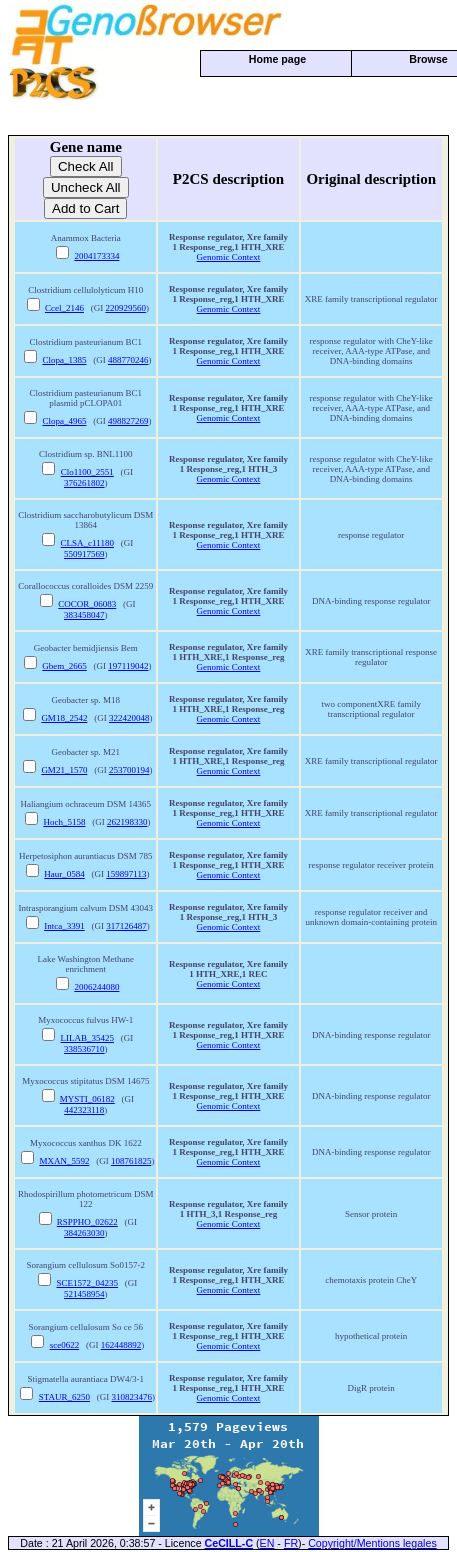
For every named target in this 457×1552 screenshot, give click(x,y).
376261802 (84, 483)
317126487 (126, 926)
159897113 (126, 874)
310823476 (132, 1397)
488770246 (128, 360)
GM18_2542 (64, 718)
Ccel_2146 (64, 308)
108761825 (131, 1161)
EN (267, 1543)
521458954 (84, 1294)
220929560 (125, 308)
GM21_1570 (64, 770)
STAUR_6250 (64, 1397)
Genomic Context (229, 257)
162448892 (121, 1345)
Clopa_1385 (64, 360)
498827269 (128, 421)
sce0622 (65, 1345)
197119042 (128, 666)
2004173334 (96, 256)
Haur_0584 (64, 874)
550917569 (84, 554)
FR (291, 1543)
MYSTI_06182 (87, 1099)
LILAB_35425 (88, 1038)
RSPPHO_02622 (87, 1222)
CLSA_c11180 (87, 543)
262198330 (127, 822)
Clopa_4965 (64, 421)
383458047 (84, 615)
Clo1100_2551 (87, 472)
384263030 (84, 1233)
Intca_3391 (64, 926)
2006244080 (96, 987)
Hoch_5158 (64, 822)
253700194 (129, 770)
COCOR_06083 (87, 604)
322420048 (129, 718)
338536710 (84, 1049)
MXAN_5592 (64, 1161)
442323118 (84, 1110)
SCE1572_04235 (88, 1283)
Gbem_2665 (64, 666)
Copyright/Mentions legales (372, 1543)
